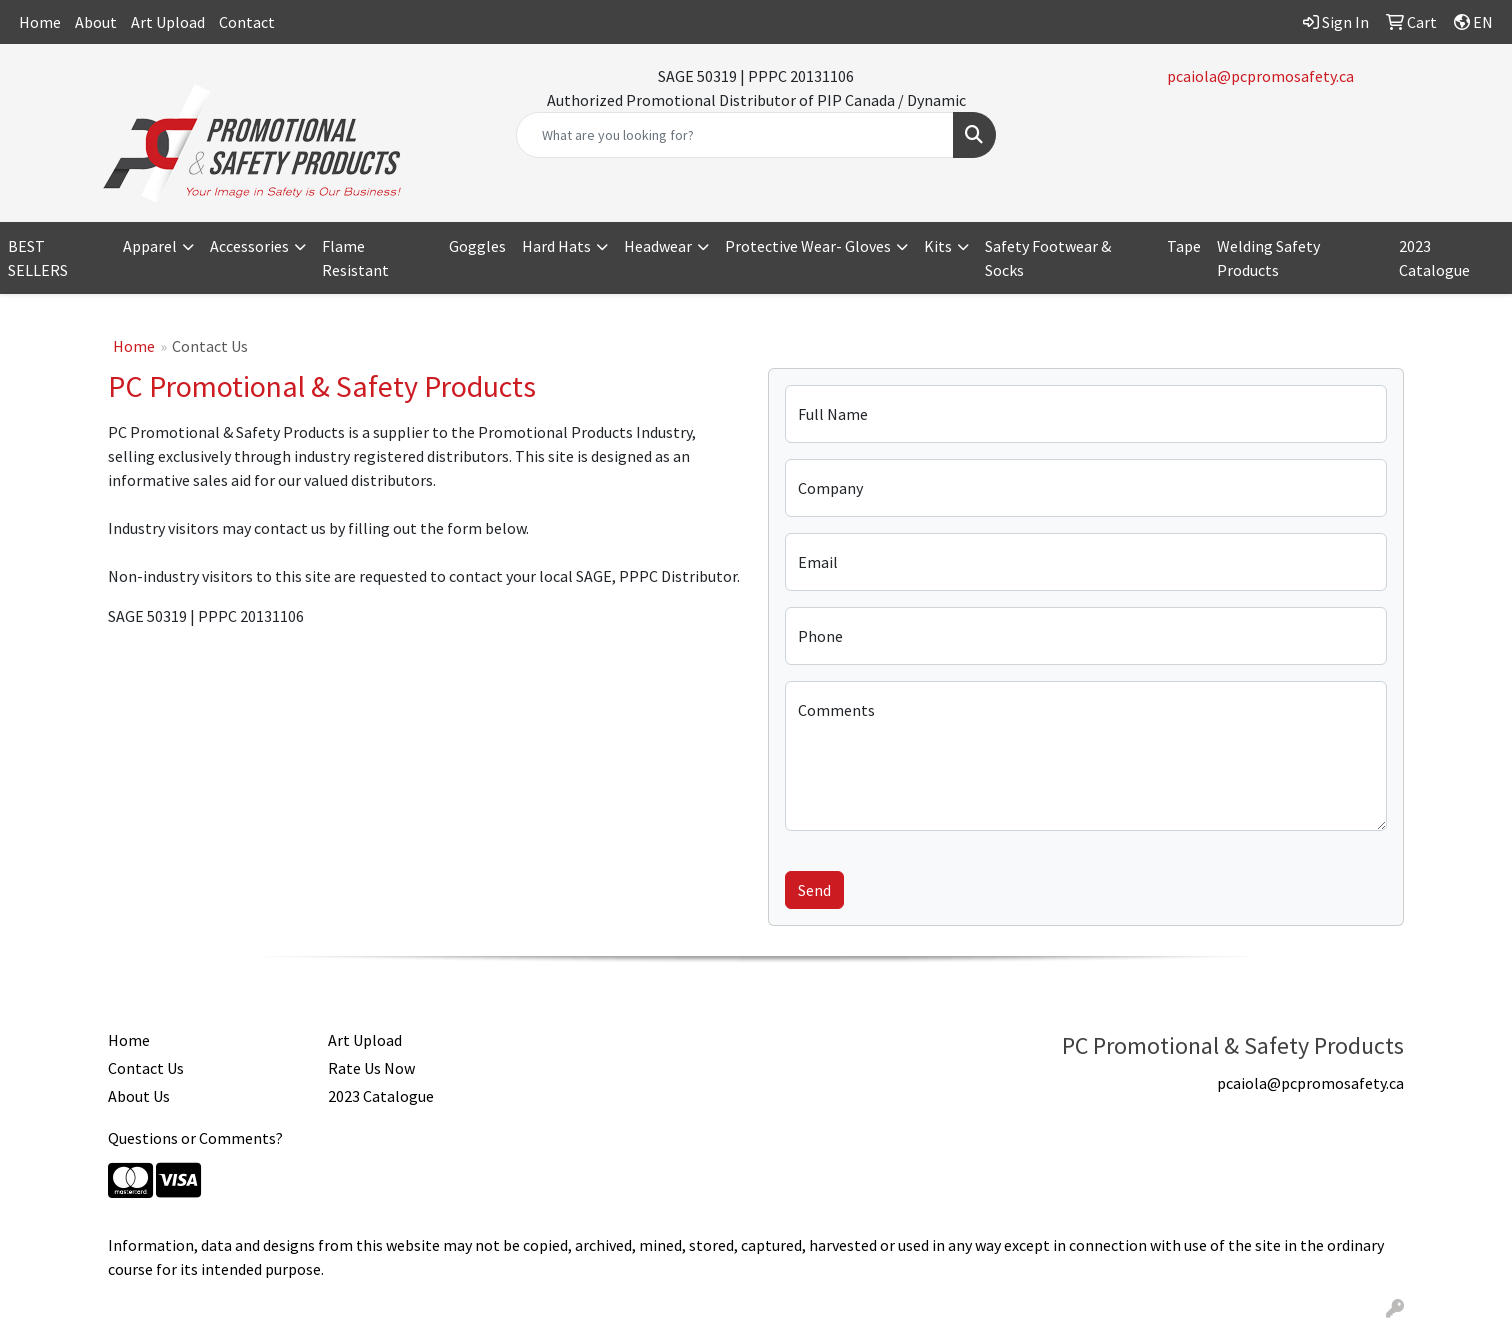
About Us (139, 1096)
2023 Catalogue (1434, 258)
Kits (938, 246)
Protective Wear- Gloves (808, 246)
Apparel (150, 246)
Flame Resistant (355, 258)
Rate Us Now (371, 1068)
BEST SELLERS (38, 258)
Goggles (477, 246)
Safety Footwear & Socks (1048, 258)
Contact (247, 22)
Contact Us (146, 1068)
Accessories (249, 246)
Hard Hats (556, 246)
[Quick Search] (735, 135)
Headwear (658, 246)
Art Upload (168, 22)
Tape (1184, 246)
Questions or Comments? (195, 1138)
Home (40, 22)
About (96, 22)
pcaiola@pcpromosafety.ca (1260, 76)
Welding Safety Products (1268, 258)
